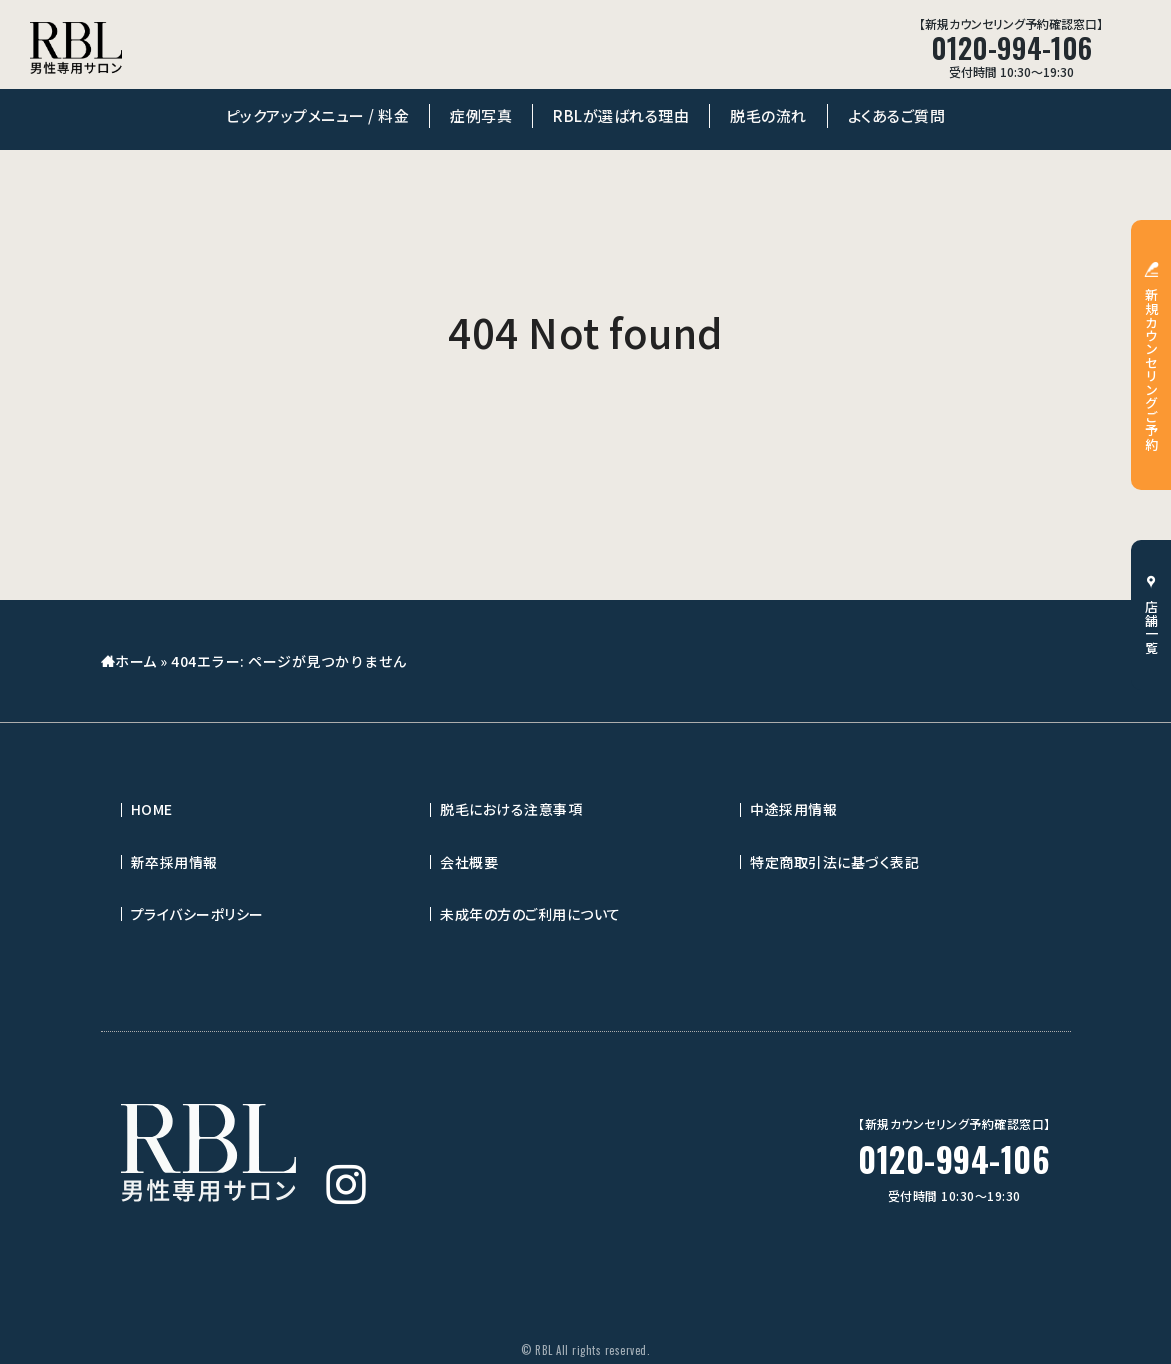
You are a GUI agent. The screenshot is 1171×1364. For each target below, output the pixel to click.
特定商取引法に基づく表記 (834, 862)
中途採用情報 (793, 809)
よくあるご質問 (897, 115)
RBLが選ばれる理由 (621, 115)
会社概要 (469, 862)
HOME (152, 809)
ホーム (136, 661)
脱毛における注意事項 (511, 809)
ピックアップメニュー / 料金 (318, 115)
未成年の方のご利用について (530, 914)
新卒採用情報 (174, 862)
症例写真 (481, 115)
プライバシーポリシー (197, 914)
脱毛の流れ (768, 115)
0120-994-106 (954, 1159)
